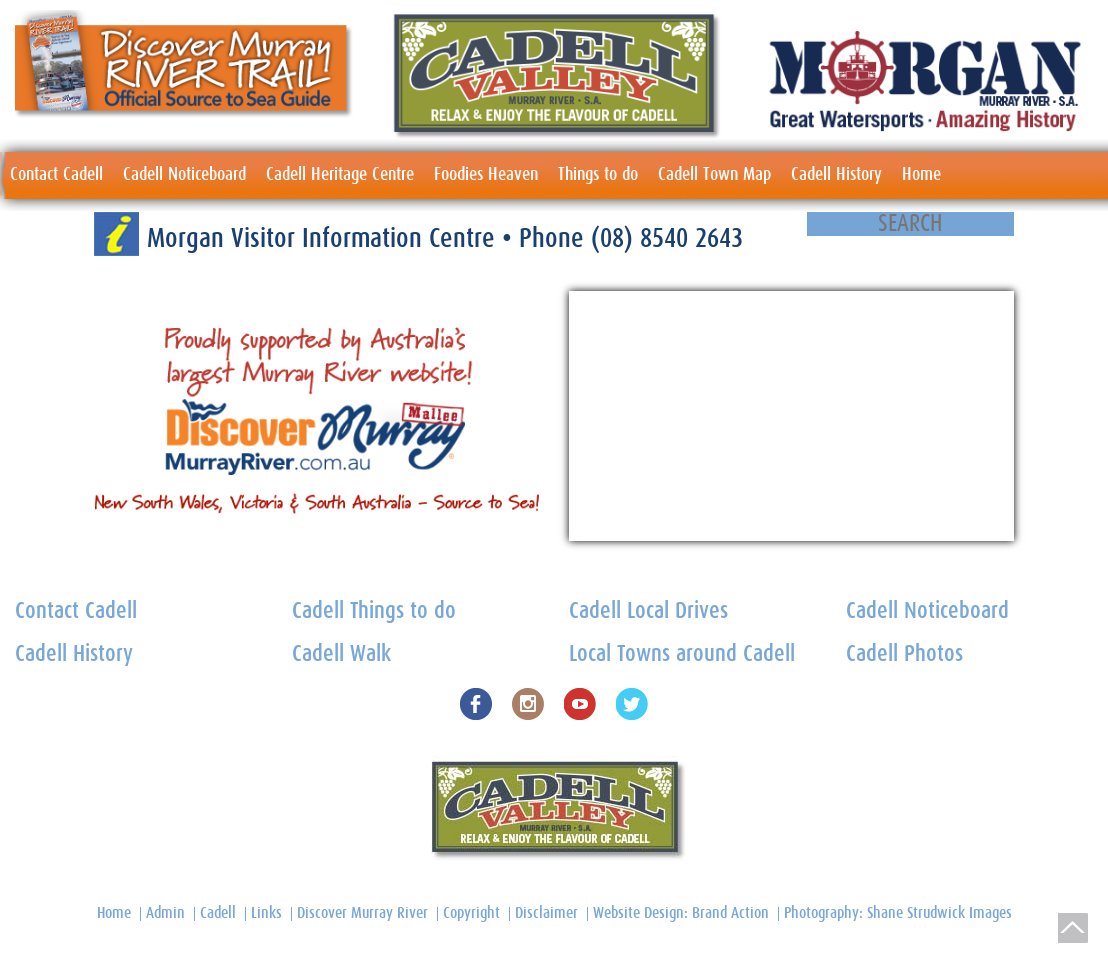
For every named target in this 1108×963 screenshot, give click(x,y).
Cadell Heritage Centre (340, 175)
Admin (165, 913)
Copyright (471, 913)
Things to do (598, 175)
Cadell (218, 913)
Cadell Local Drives (648, 611)
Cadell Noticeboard (184, 175)
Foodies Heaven (486, 175)
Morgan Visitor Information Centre (324, 238)
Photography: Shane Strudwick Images (898, 913)
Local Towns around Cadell (682, 654)
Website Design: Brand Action (681, 913)
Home (921, 175)
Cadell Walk (341, 654)
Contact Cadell (56, 175)
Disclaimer (546, 913)
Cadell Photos (904, 654)
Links (266, 913)
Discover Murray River (362, 913)
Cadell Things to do (374, 611)
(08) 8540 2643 (667, 238)
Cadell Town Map (714, 175)
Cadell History (836, 175)
